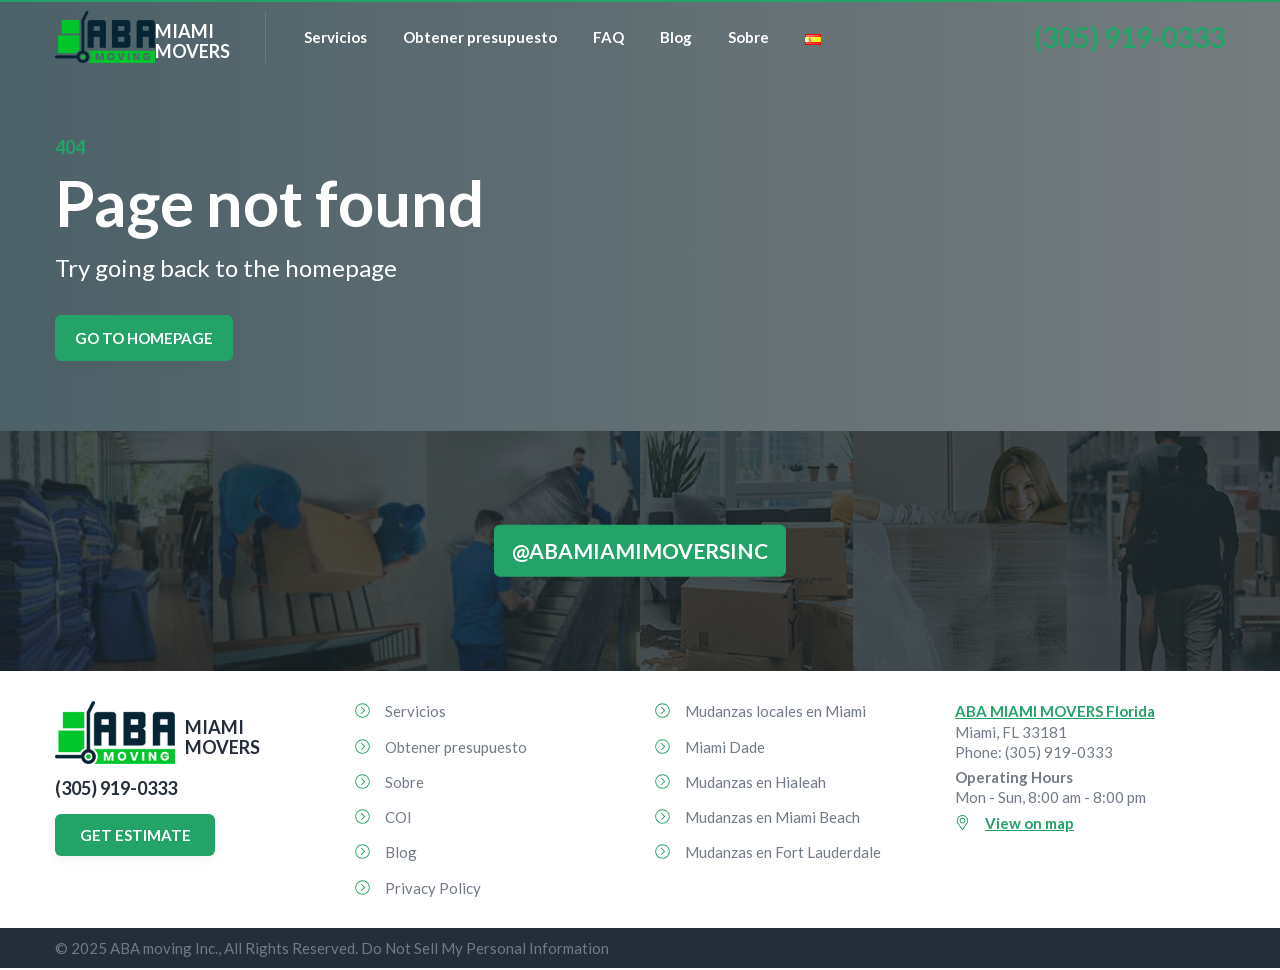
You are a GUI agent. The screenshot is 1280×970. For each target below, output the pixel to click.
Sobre (748, 37)
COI (398, 817)
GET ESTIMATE (135, 835)
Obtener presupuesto (480, 37)
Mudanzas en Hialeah (755, 782)
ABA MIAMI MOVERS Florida (1055, 711)
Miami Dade (725, 747)
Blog (676, 37)
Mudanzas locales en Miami (775, 711)
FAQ (608, 37)
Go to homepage (144, 338)
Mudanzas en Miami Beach (772, 817)
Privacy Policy (433, 888)
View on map (1029, 823)
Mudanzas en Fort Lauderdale (783, 852)
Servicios (335, 37)
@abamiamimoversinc (640, 550)
